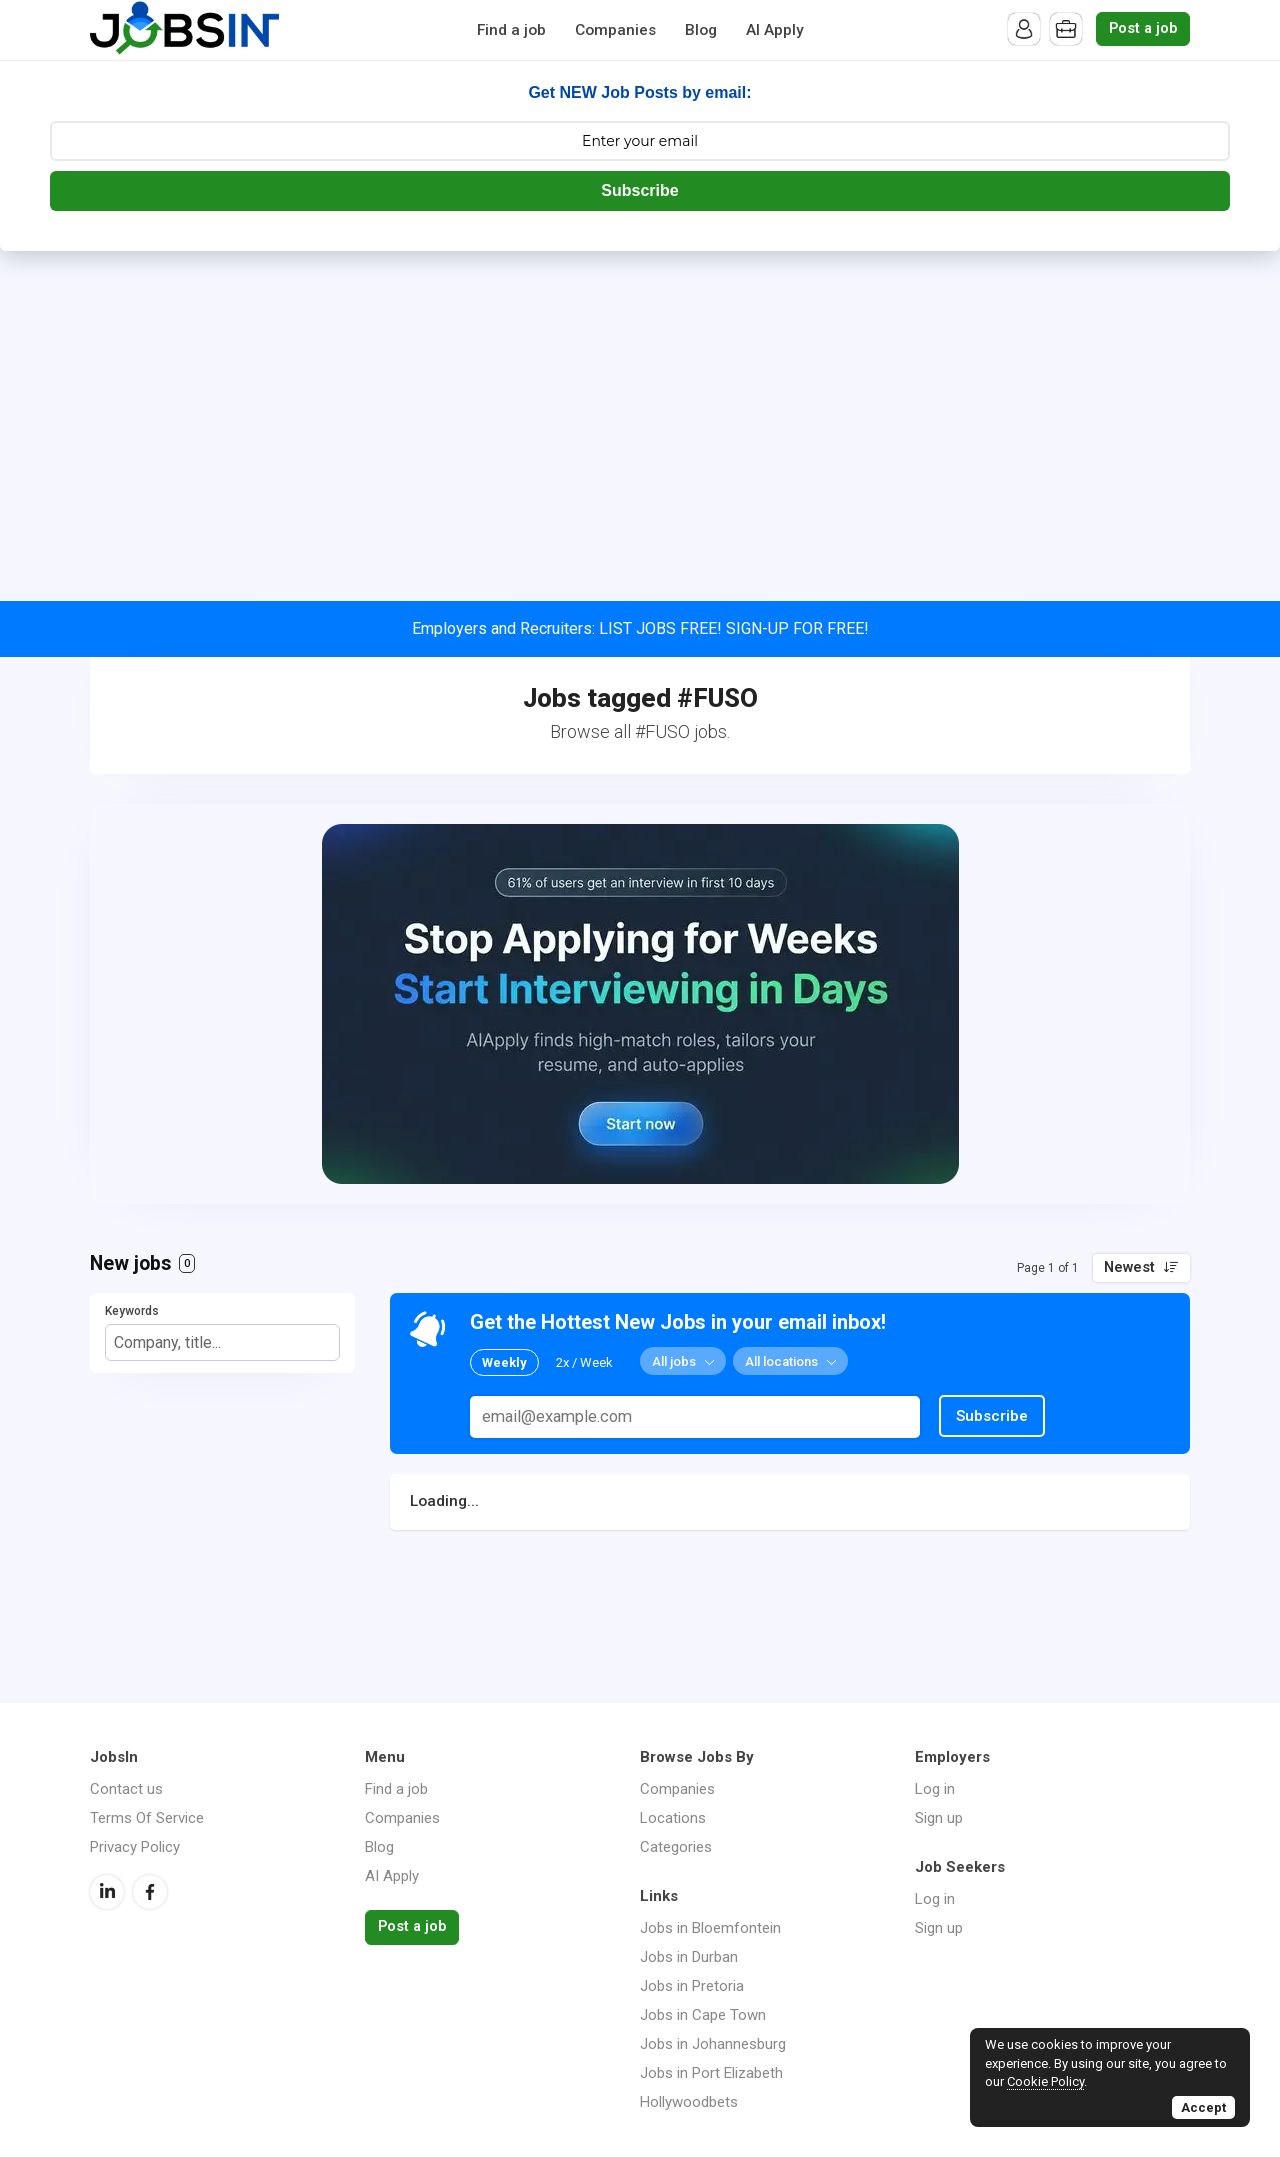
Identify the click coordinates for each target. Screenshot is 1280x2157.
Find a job (511, 30)
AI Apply (775, 30)
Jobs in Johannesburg (713, 2044)
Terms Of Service (147, 1818)
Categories (676, 1847)
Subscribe (639, 190)
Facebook (150, 1892)
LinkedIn (107, 1892)
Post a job (1143, 28)
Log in (935, 1789)
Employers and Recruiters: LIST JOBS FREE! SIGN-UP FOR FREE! (640, 628)
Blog (701, 30)
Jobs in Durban (689, 1957)
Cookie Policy (1045, 2081)
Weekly (504, 1362)
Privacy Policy (135, 1847)
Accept (1203, 2107)
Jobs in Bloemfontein (710, 1928)
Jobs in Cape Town (703, 2015)
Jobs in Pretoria (692, 1986)
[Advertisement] (640, 401)
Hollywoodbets (689, 2102)
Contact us (126, 1789)
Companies (615, 30)
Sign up (939, 1818)
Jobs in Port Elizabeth (711, 2073)
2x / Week (584, 1362)
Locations (673, 1818)
